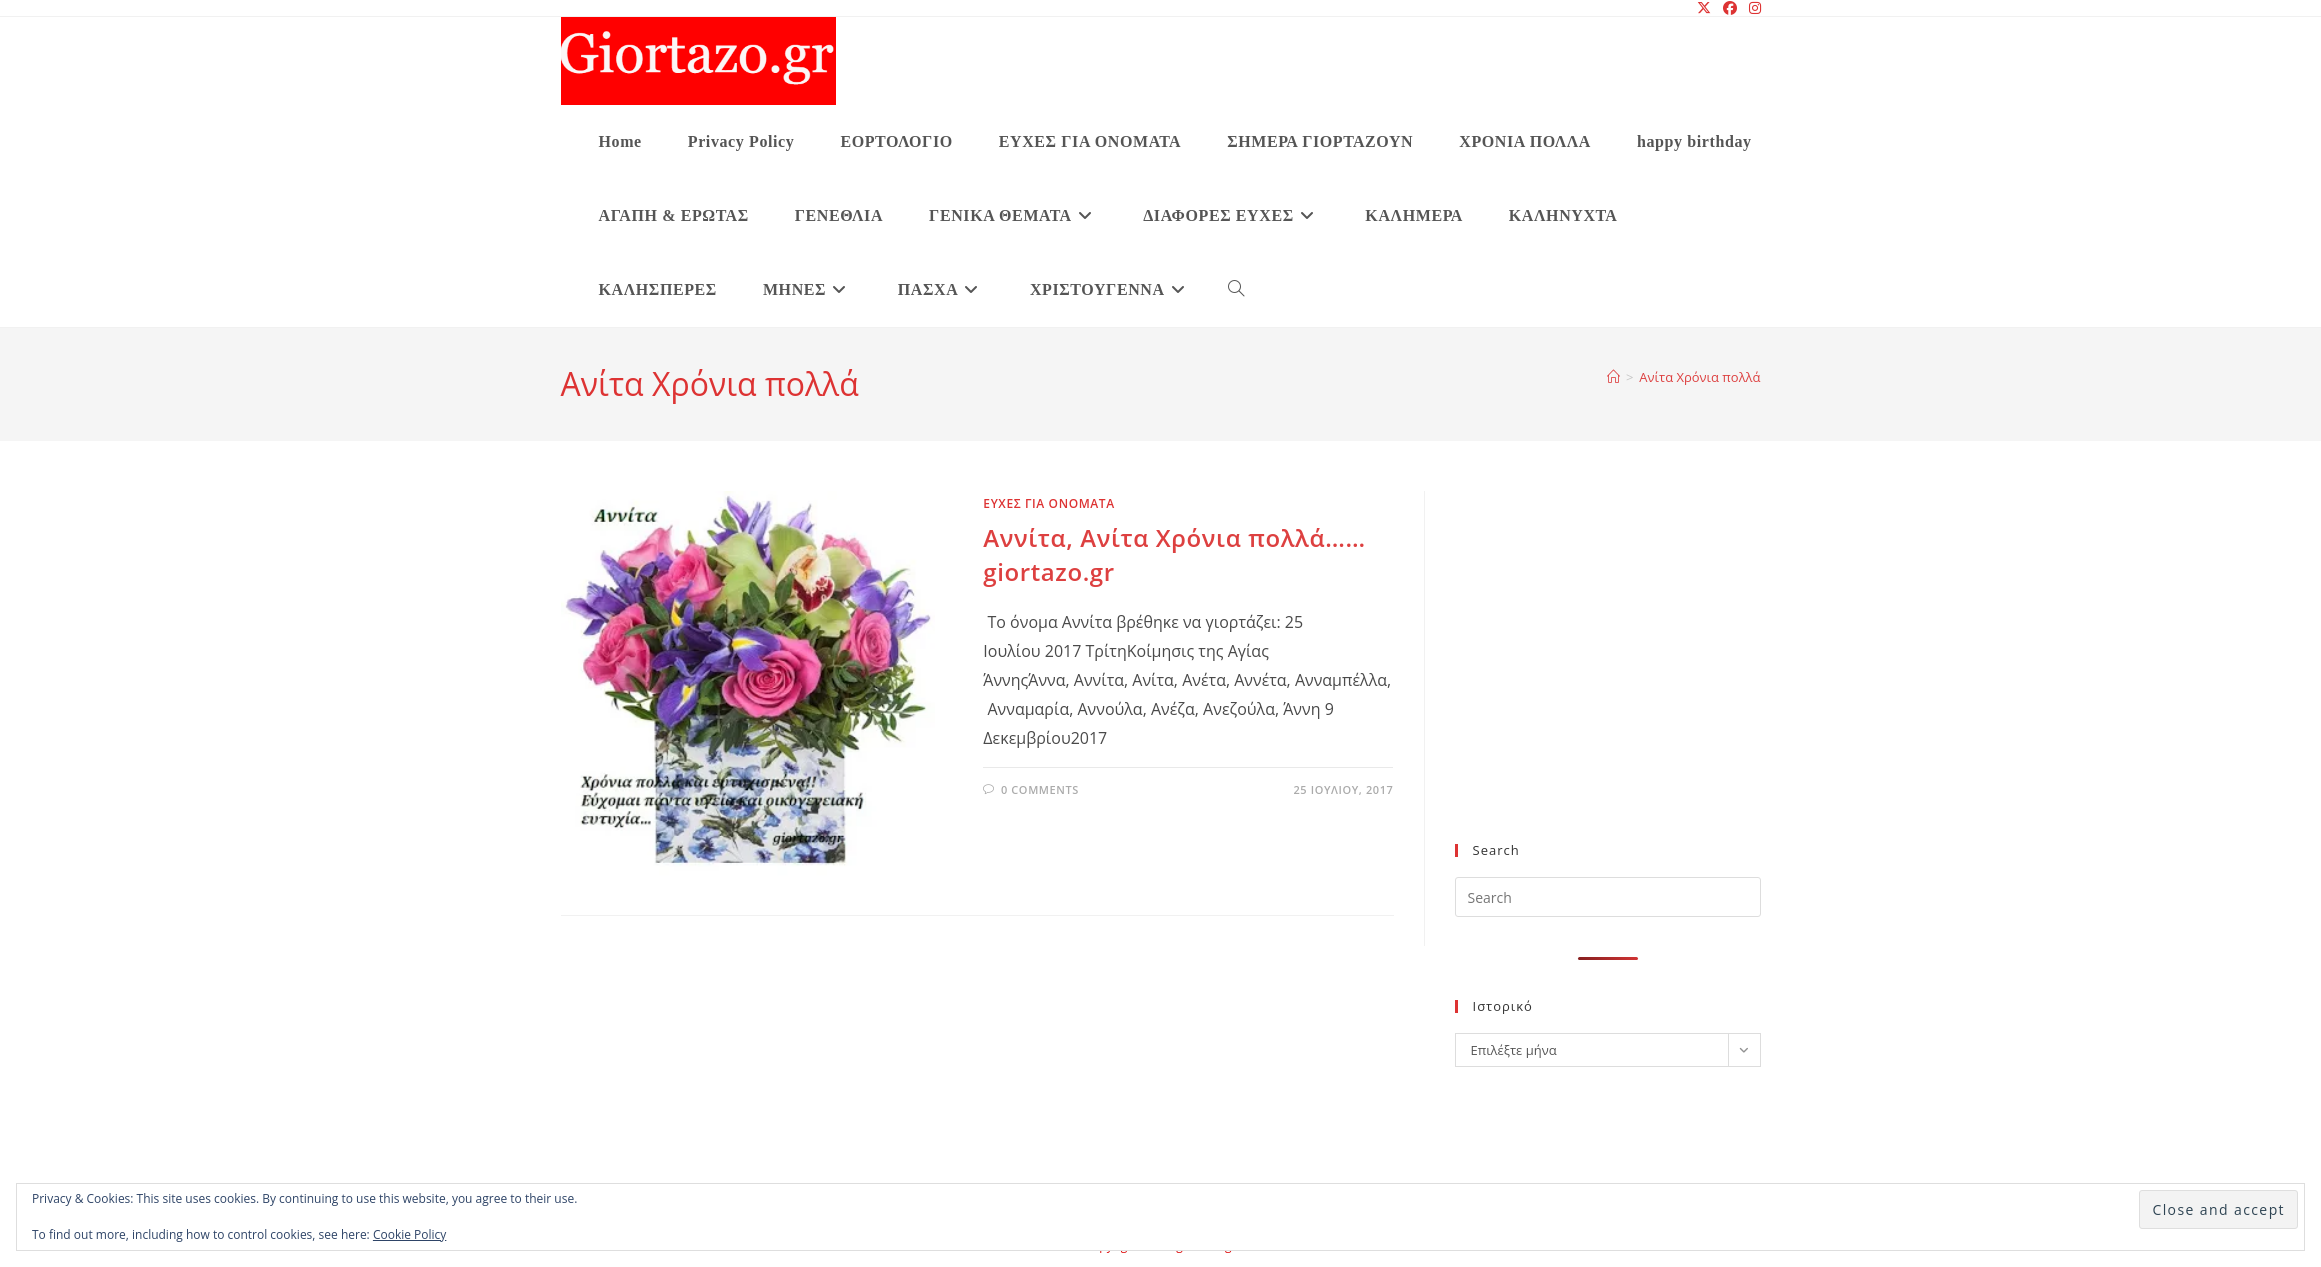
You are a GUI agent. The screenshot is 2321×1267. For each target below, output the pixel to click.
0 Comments (1040, 789)
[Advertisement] (1608, 679)
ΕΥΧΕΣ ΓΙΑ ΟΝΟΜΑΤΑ (1048, 503)
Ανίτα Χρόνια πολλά (1699, 377)
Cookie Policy (409, 1234)
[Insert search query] (1608, 897)
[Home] (1613, 377)
